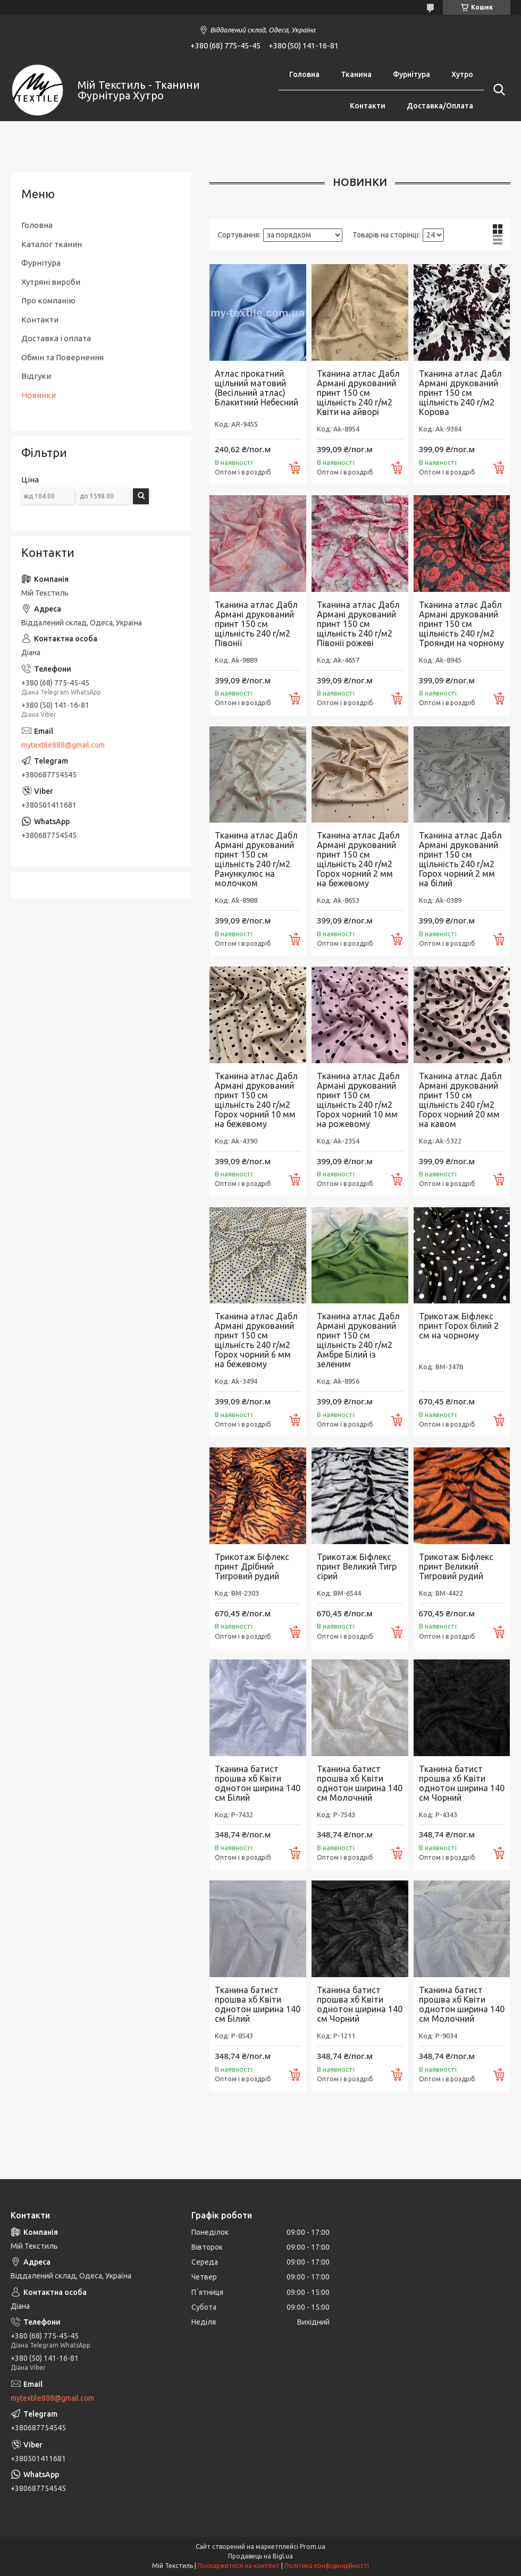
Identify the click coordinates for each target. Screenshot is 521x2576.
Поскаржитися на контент (239, 2565)
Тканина (356, 74)
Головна (304, 74)
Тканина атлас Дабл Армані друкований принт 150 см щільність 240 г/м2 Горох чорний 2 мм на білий (460, 859)
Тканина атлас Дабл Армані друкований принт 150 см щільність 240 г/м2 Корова (460, 393)
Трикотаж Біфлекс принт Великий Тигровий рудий (456, 1566)
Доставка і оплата (56, 338)
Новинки (38, 395)
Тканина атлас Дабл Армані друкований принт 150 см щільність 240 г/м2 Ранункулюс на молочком (256, 859)
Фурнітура (411, 74)
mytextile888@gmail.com (63, 745)
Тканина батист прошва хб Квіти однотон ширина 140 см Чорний (462, 1783)
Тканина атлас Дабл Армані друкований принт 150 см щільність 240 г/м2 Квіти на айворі (358, 393)
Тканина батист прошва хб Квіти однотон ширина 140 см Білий (257, 1783)
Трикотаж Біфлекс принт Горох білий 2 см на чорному (459, 1325)
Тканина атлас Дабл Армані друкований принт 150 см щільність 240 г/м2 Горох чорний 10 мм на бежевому (256, 1100)
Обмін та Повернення (62, 357)
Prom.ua (312, 2546)
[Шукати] (497, 89)
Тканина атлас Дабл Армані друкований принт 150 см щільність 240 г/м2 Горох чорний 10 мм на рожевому (358, 1100)
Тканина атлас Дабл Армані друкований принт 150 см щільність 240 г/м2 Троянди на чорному (461, 624)
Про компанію (48, 300)
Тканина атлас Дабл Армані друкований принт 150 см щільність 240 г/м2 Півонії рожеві (358, 624)
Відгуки (36, 375)
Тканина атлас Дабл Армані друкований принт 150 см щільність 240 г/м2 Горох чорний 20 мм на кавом (460, 1100)
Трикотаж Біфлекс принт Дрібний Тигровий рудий (252, 1566)
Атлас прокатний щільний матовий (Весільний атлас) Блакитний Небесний (256, 388)
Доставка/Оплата (440, 105)
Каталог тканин (51, 244)
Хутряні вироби (50, 281)
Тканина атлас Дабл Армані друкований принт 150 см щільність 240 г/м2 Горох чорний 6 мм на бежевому (256, 1340)
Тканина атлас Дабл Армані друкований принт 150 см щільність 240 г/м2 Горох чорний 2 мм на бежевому (358, 859)
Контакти (367, 105)
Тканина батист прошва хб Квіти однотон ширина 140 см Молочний (359, 1783)
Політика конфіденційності (326, 2565)
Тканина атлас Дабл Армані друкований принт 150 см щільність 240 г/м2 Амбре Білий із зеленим (358, 1340)
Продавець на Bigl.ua (260, 2556)
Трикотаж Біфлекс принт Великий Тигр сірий (357, 1566)
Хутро (462, 74)
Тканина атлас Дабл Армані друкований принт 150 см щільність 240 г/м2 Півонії (256, 624)
